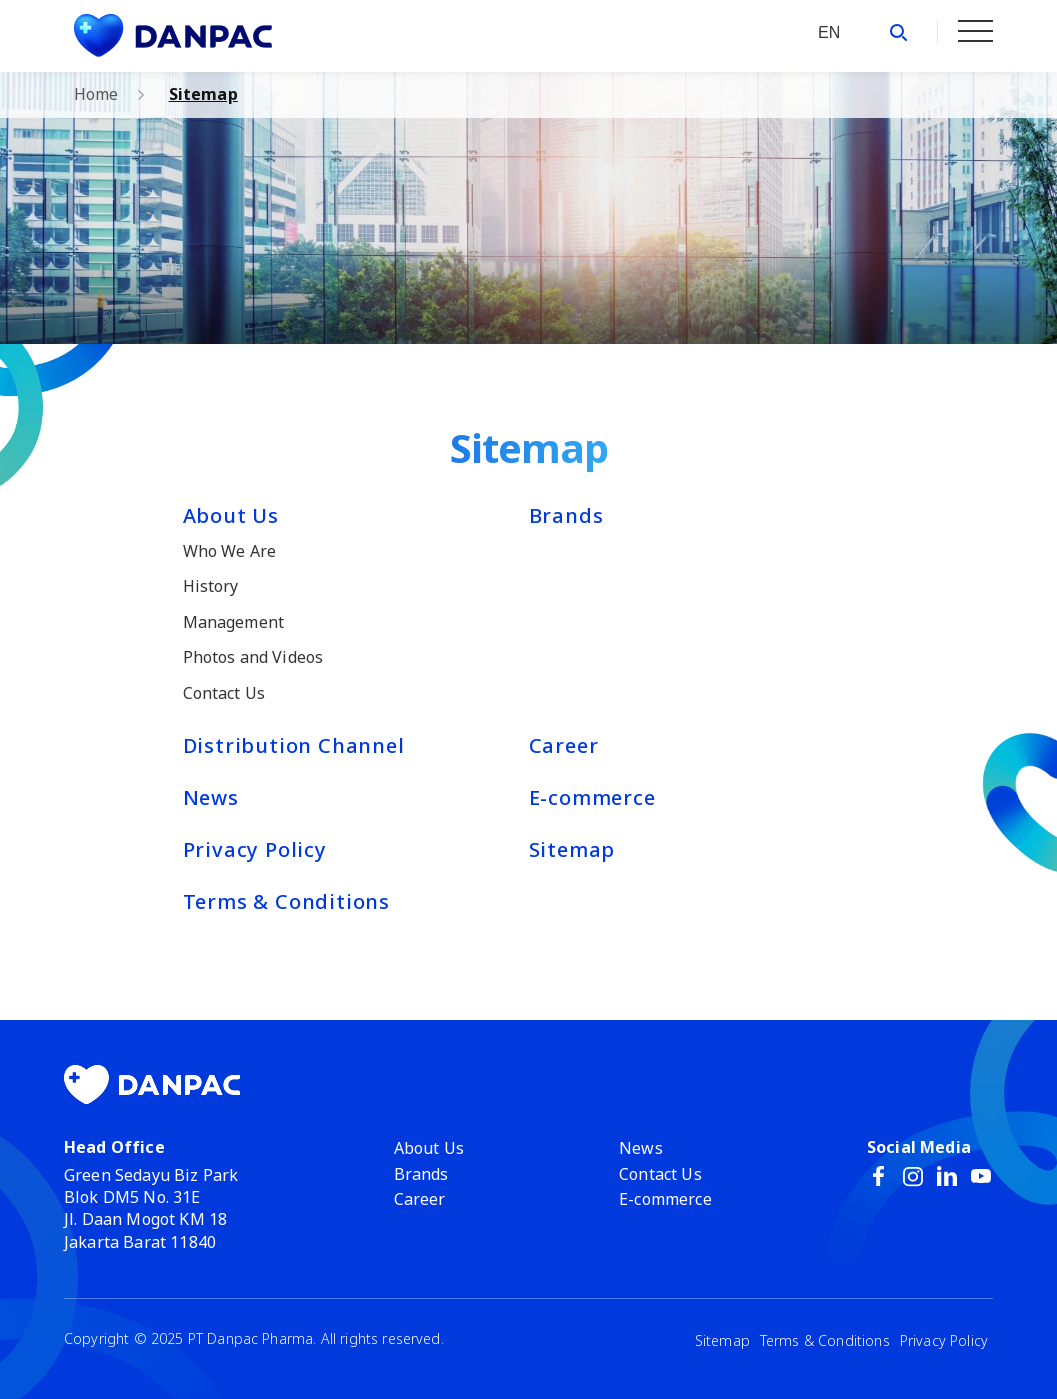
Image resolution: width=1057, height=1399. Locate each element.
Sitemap (203, 94)
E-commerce (592, 797)
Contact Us (224, 693)
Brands (566, 515)
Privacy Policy (255, 849)
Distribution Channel (294, 745)
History (211, 586)
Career (564, 745)
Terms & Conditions (286, 901)
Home (96, 94)
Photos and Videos (253, 657)
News (211, 797)
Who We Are (230, 551)
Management (234, 622)
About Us (231, 515)
